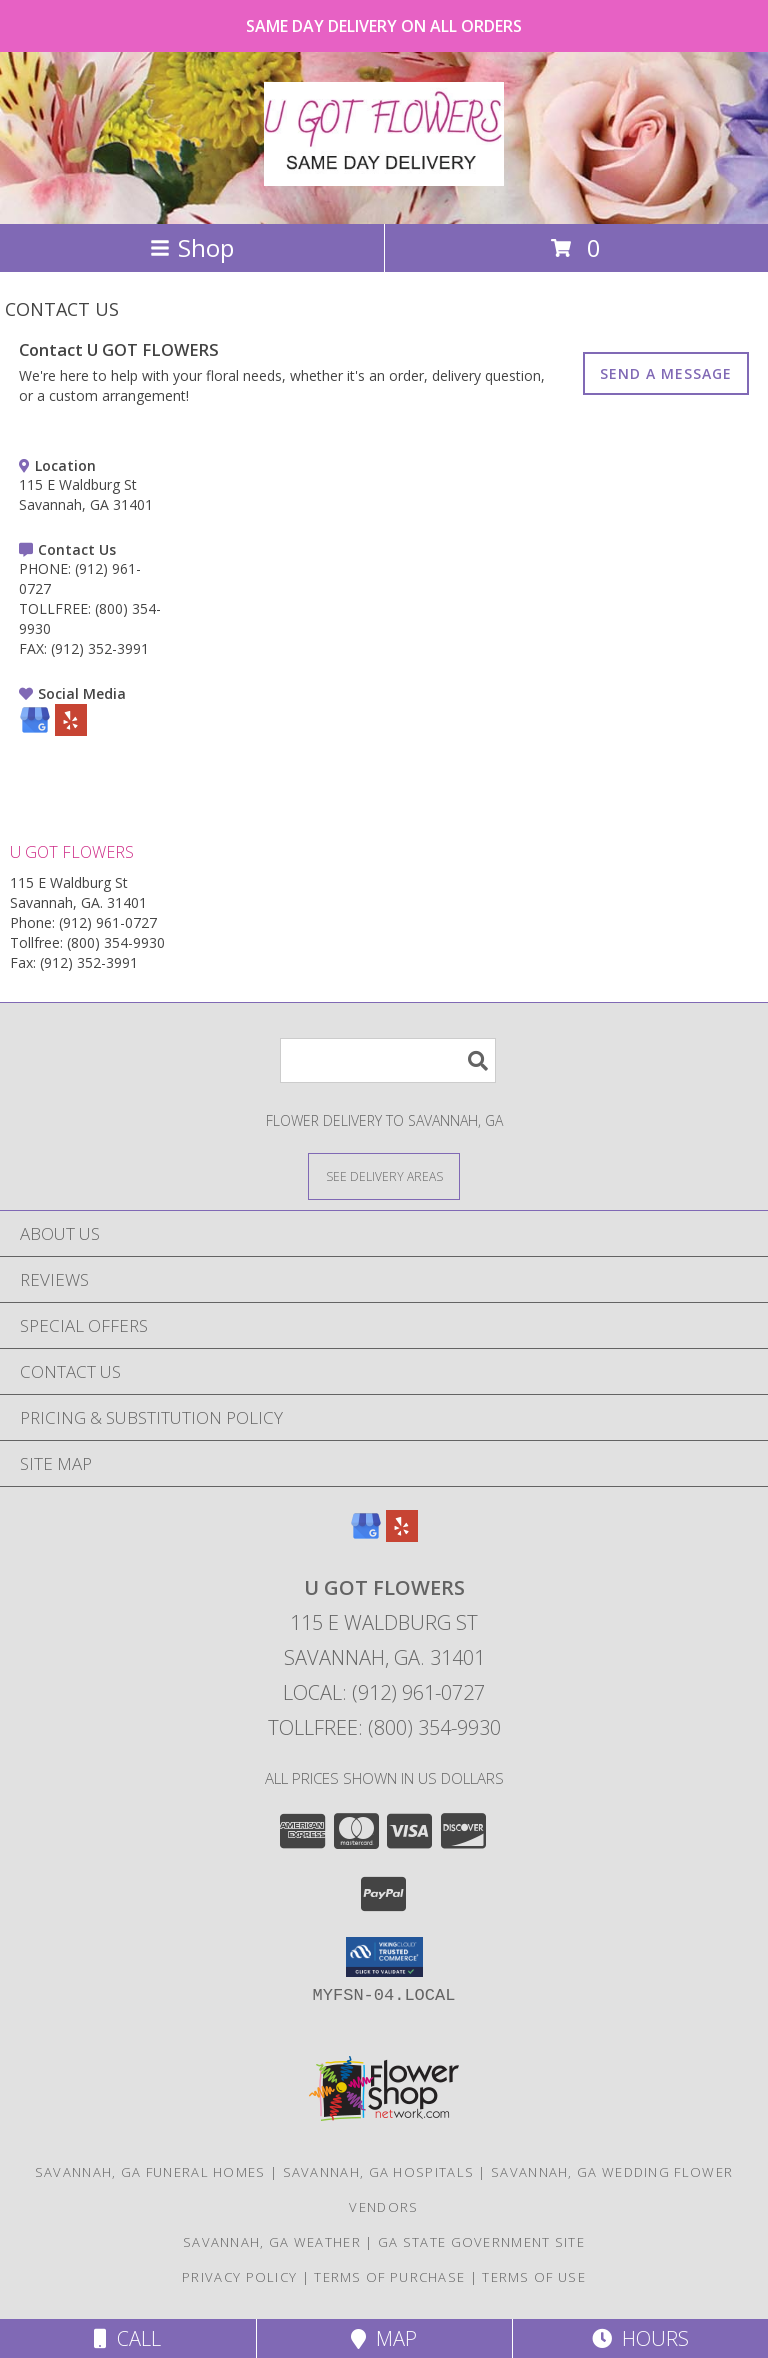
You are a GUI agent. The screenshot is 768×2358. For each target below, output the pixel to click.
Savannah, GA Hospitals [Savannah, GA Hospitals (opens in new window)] (379, 2172)
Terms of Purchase (389, 2277)
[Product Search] (388, 1060)
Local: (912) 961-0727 (384, 1692)
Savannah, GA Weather (272, 2242)
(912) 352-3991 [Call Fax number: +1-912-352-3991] (89, 962)
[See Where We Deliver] (384, 1175)
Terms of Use (534, 2277)
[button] (384, 1957)
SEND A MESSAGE (666, 373)
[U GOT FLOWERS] (384, 175)
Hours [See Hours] (640, 2338)
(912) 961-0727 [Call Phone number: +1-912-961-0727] (108, 922)
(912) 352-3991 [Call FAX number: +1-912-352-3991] (100, 648)
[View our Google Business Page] (35, 730)
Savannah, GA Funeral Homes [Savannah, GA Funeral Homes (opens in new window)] (150, 2172)
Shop (192, 247)
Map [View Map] (384, 2338)
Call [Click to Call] (127, 2338)
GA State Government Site (481, 2242)
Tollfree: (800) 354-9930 (384, 1727)
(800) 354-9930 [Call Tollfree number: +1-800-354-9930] (116, 942)
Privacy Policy (239, 2277)
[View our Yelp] (71, 730)
